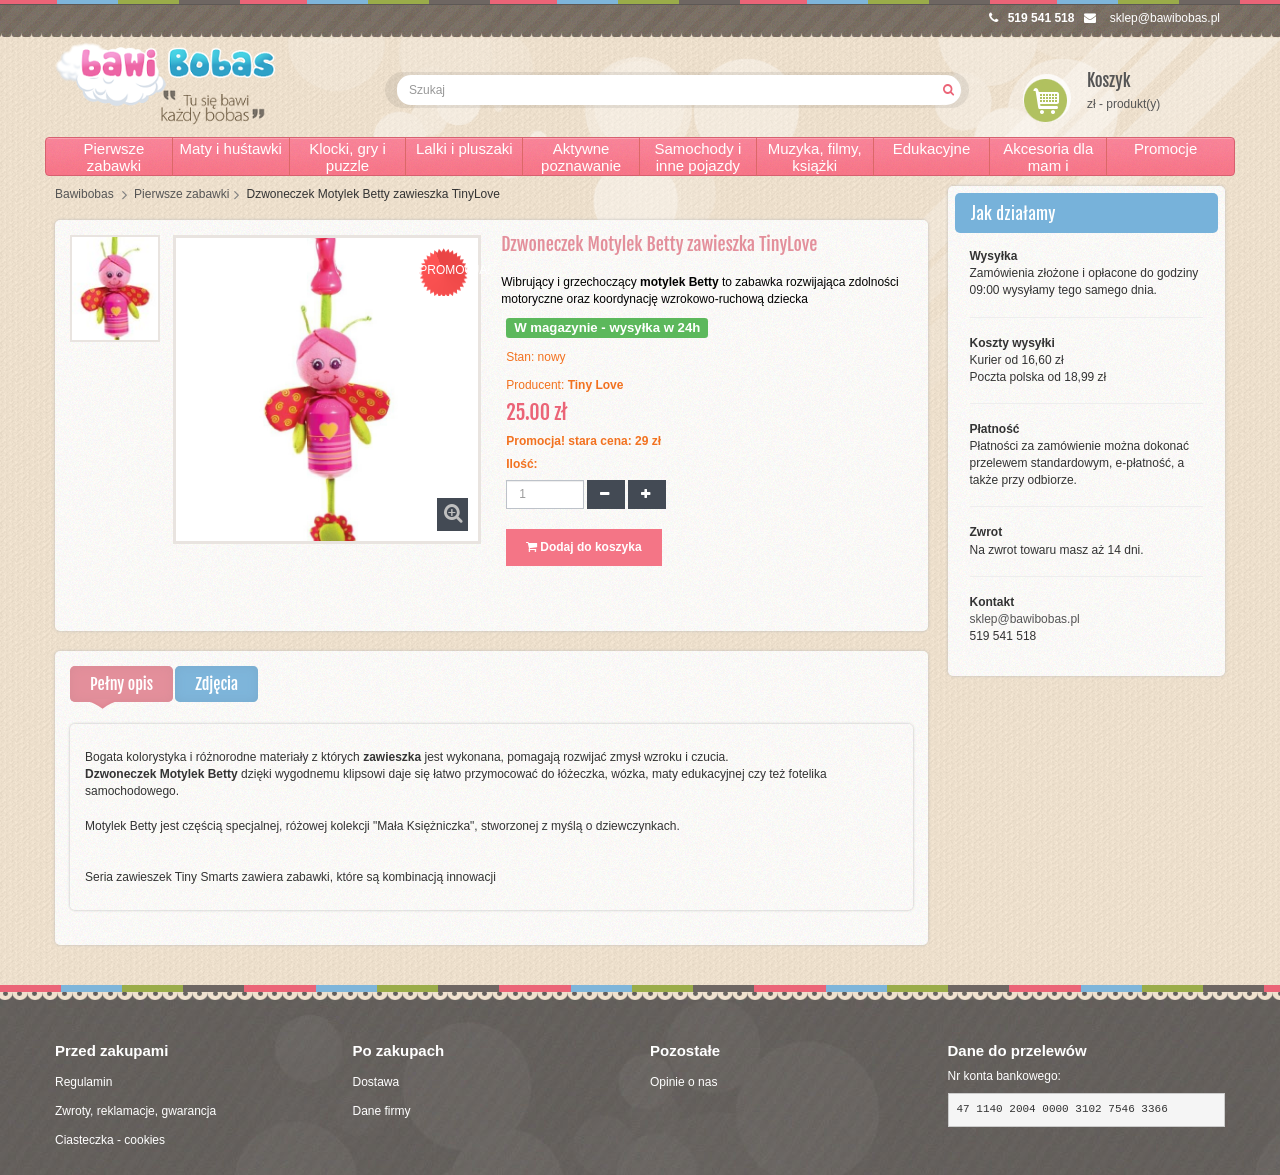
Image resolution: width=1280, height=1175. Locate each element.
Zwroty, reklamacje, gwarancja (135, 1111)
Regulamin (83, 1082)
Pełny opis (121, 684)
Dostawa (376, 1082)
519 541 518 (1032, 18)
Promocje (1165, 148)
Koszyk (1109, 80)
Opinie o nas (683, 1082)
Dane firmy (382, 1111)
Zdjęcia (216, 684)
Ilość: (521, 464)
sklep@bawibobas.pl (1152, 18)
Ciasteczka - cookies (110, 1140)
